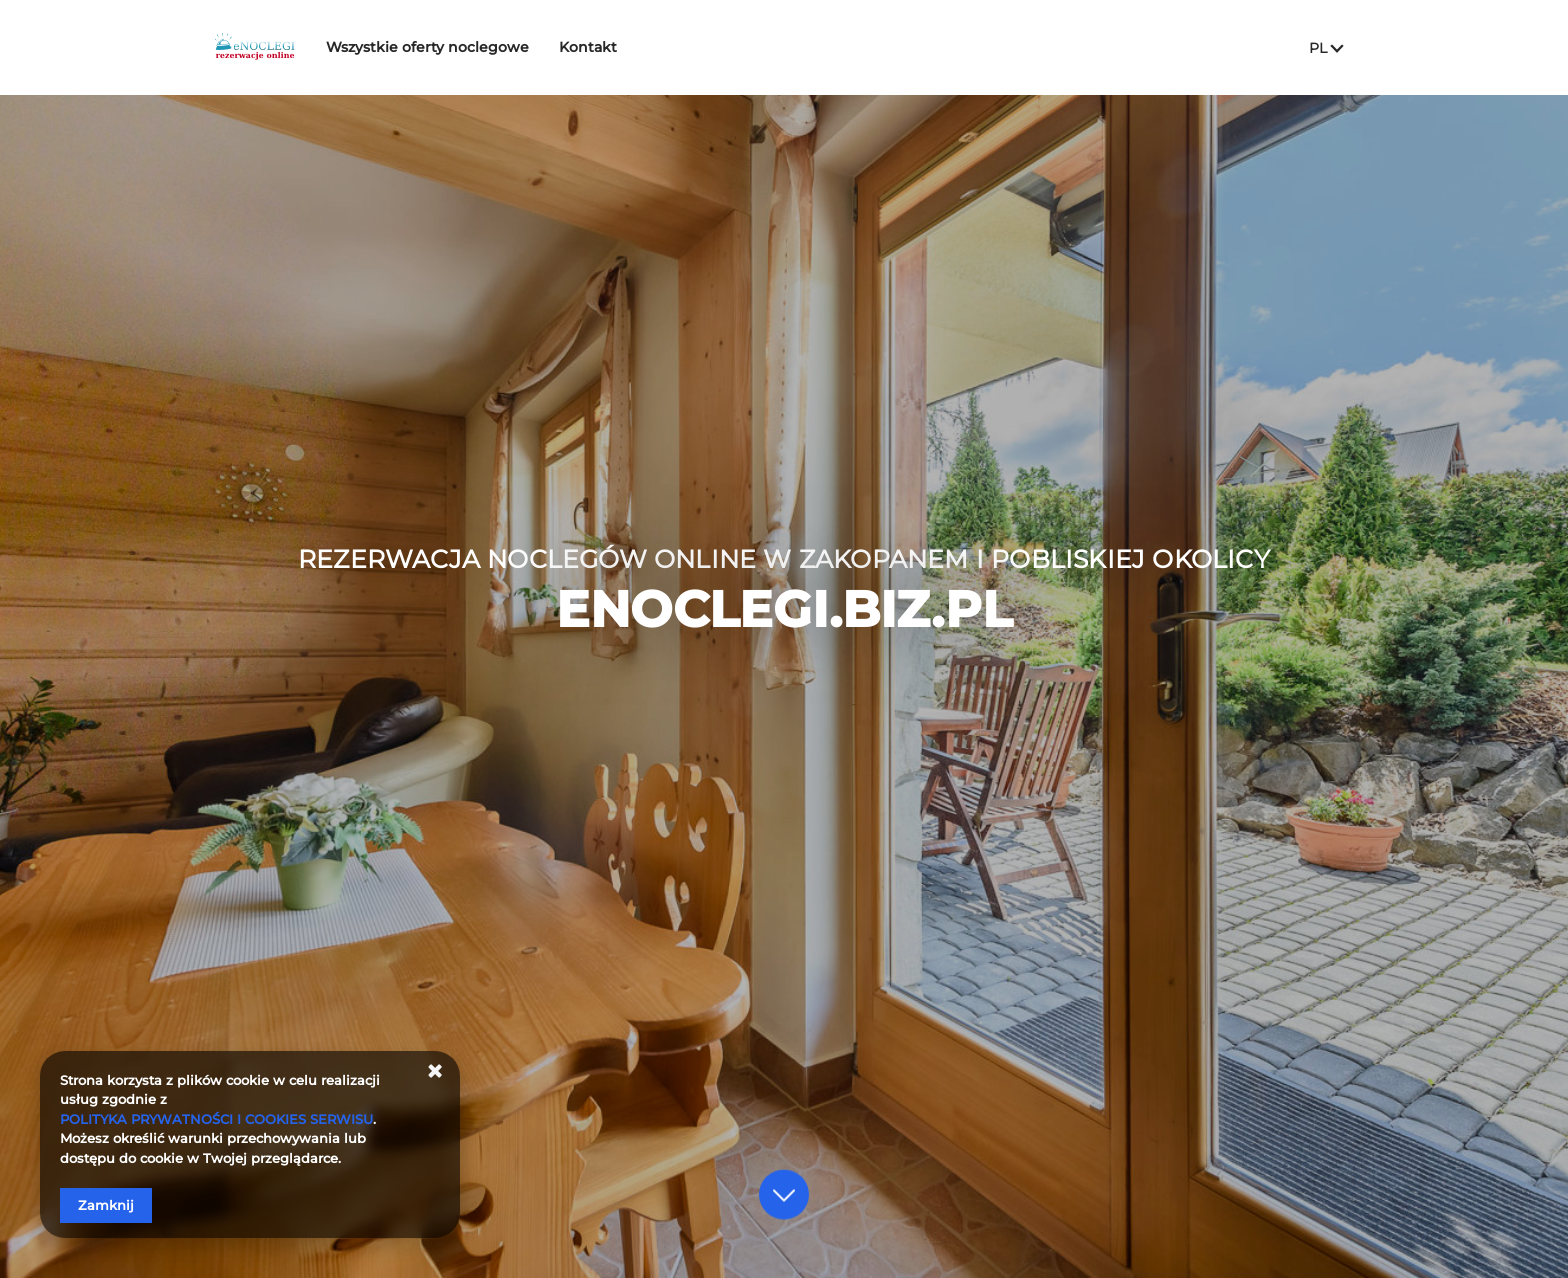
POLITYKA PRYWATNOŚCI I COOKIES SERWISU (216, 1119)
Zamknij (106, 1205)
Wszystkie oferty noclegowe (477, 47)
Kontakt (638, 47)
